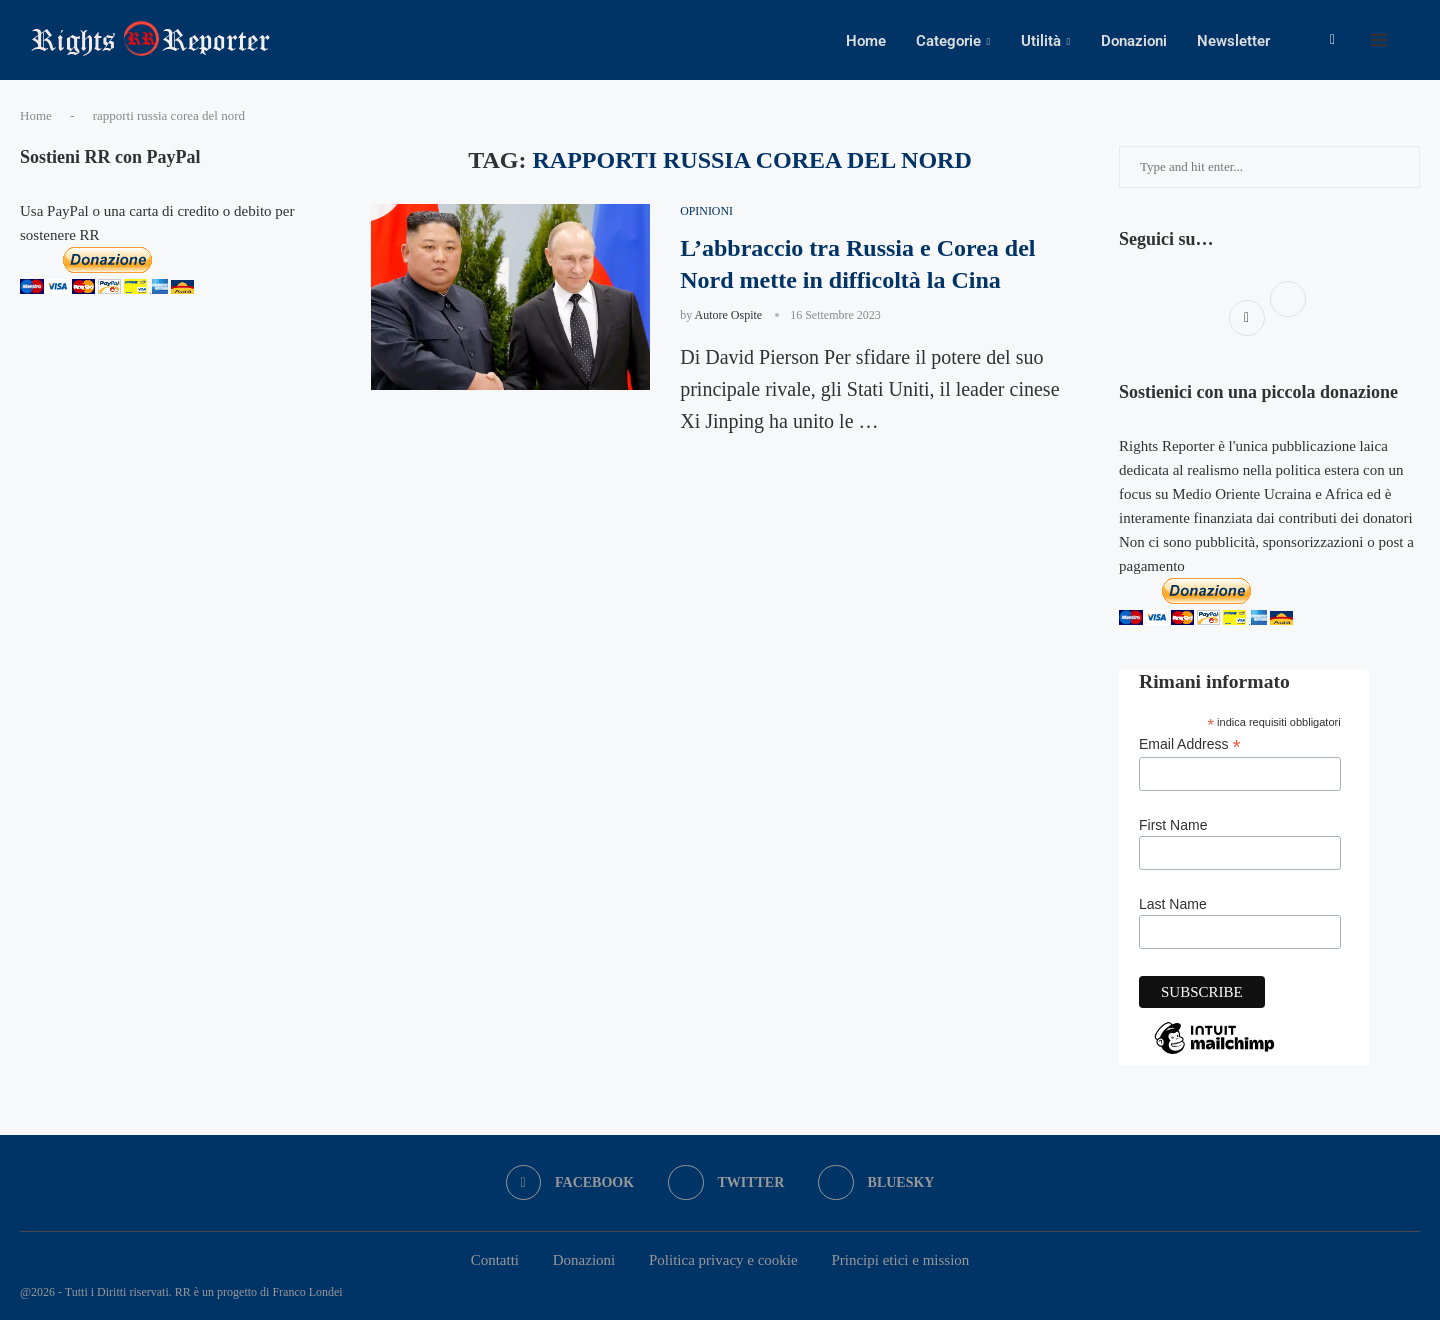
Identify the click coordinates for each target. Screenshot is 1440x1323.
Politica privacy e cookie (723, 1262)
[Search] (1410, 41)
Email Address (1190, 746)
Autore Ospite (729, 318)
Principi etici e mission (900, 1262)
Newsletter (1233, 41)
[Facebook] (1332, 41)
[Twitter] (726, 1185)
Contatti (495, 1262)
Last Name (1173, 907)
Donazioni (1134, 41)
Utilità (1041, 41)
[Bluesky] (876, 1185)
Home (866, 41)
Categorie (948, 41)
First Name (1173, 828)
